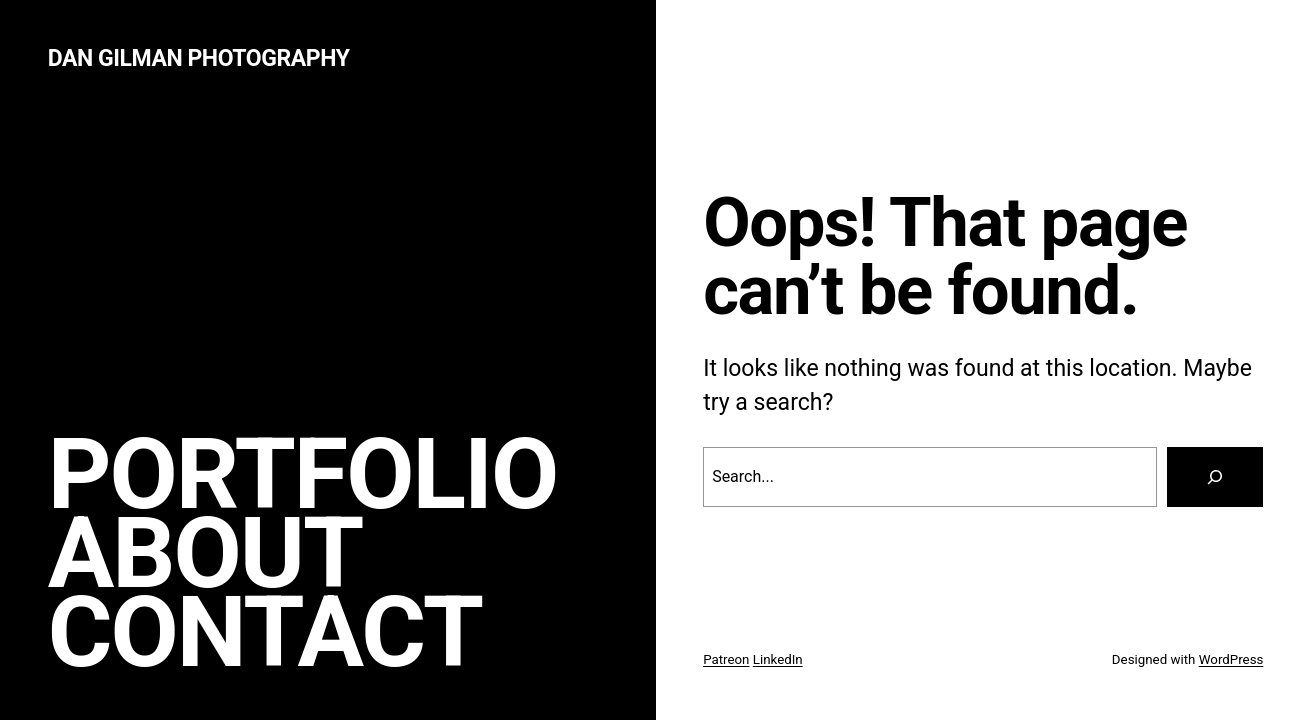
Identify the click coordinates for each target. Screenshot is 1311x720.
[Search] (1215, 477)
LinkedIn (778, 659)
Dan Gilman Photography (199, 58)
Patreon (726, 659)
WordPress (1231, 659)
